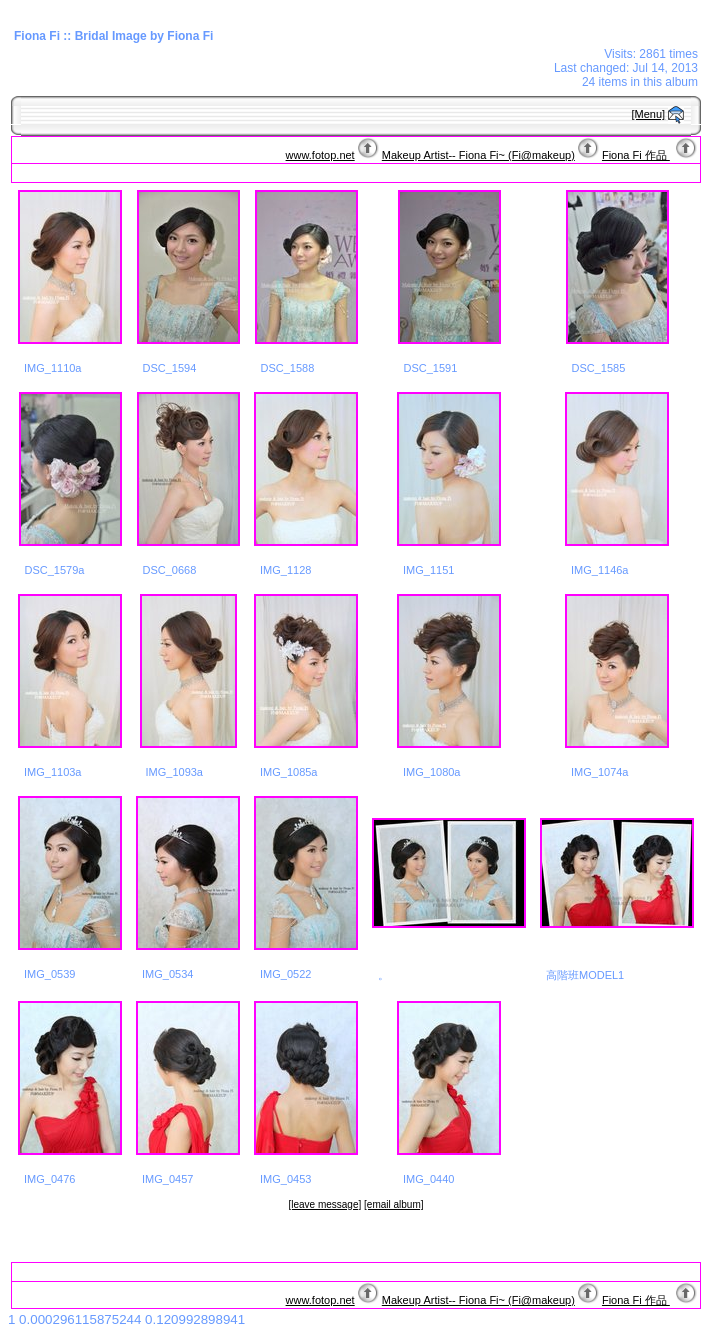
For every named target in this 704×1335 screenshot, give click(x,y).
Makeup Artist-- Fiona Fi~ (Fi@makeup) (478, 155)
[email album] (393, 1204)
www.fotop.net (320, 155)
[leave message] (324, 1204)
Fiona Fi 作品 (636, 155)
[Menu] (649, 114)
